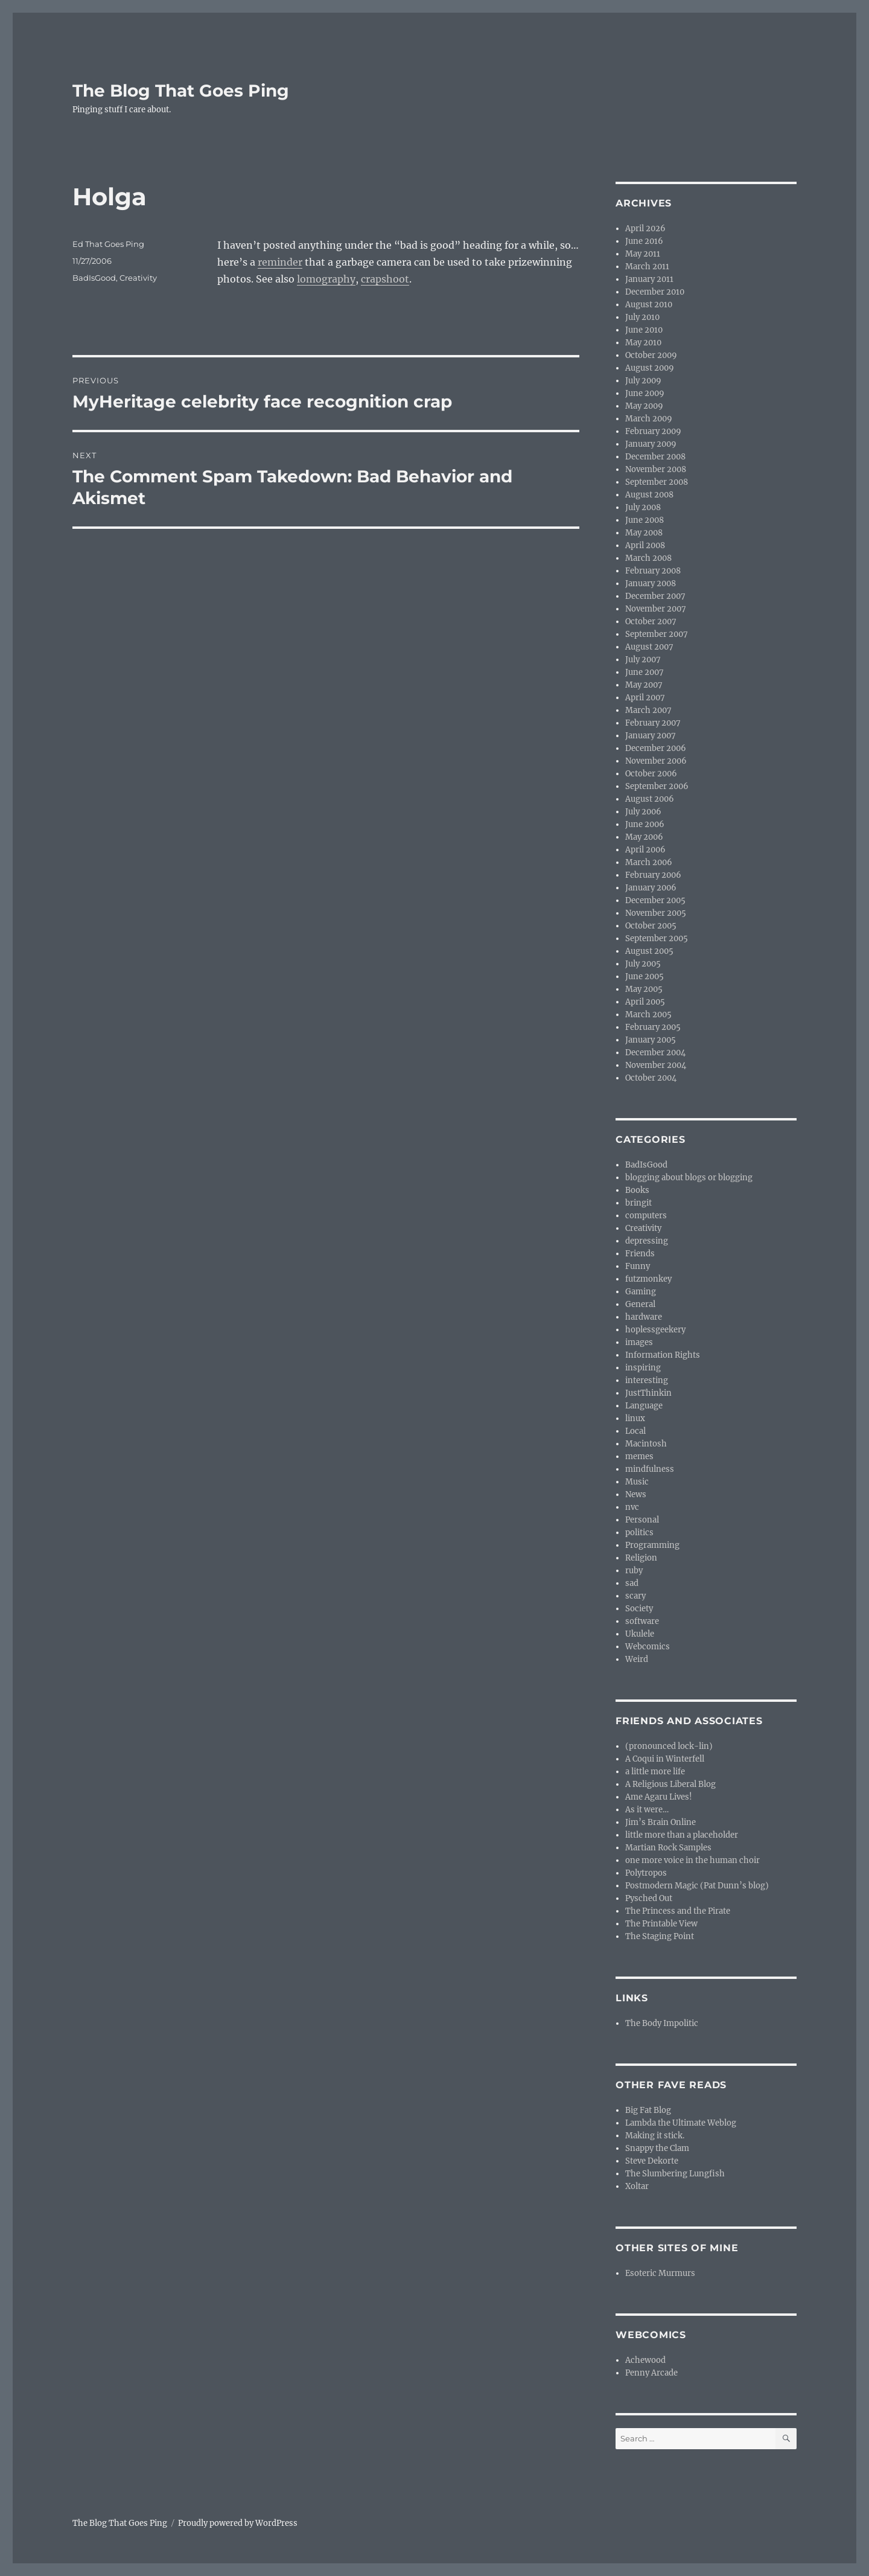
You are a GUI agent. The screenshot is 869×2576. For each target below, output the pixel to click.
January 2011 (649, 279)
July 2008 (643, 507)
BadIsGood (94, 278)
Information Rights (662, 1355)
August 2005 (649, 951)
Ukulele (639, 1634)
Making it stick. (654, 2135)
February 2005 (653, 1027)
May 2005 (644, 989)
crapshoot (385, 279)
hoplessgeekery (655, 1330)
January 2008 (650, 583)
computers (646, 1215)
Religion (641, 1558)
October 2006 (651, 774)
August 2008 (649, 495)
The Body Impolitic (661, 2023)
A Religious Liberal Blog (670, 1784)
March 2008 (648, 558)
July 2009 (643, 381)
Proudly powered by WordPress (238, 2523)
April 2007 (645, 697)
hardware (643, 1317)
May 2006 (644, 837)
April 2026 (645, 228)
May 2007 (644, 685)
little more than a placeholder (681, 1835)
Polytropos (646, 1873)
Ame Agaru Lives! (658, 1797)
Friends (640, 1253)
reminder (280, 262)
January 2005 (650, 1040)
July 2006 (643, 812)
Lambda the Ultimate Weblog (680, 2123)
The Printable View (661, 1924)
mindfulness (649, 1469)
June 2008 (644, 520)
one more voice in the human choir (692, 1860)
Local (635, 1431)
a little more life (655, 1771)
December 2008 (655, 457)
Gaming (640, 1291)
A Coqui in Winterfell (664, 1759)
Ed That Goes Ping (108, 244)
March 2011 (647, 266)
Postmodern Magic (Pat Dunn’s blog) (697, 1886)
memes (639, 1456)
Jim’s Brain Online (660, 1822)
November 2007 (655, 609)
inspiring (643, 1368)
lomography (326, 279)
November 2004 (655, 1065)
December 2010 (654, 292)
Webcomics (647, 1646)
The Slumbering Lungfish (675, 2174)
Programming (652, 1545)
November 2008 (655, 469)
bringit (638, 1203)
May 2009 (644, 406)
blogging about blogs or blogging (689, 1177)
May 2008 (644, 533)
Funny (637, 1266)
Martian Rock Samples (668, 1848)
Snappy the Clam (657, 2148)
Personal (642, 1520)
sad (631, 1583)
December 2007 (655, 596)
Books (637, 1190)
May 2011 (642, 254)
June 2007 (644, 672)
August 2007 (649, 647)
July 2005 (643, 964)
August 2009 (649, 368)
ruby (634, 1570)
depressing (646, 1241)
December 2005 (655, 900)
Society (639, 1608)
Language (644, 1406)
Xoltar (637, 2186)
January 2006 (650, 888)
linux (635, 1418)
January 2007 (650, 735)
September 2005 (656, 938)
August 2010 (648, 304)
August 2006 (649, 799)
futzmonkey (648, 1279)
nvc (632, 1507)
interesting (646, 1380)
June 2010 (644, 330)
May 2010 (643, 342)
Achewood (645, 2360)
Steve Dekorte (651, 2161)
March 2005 (648, 1014)
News (635, 1494)
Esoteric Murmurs (660, 2273)
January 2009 (650, 444)
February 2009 (653, 431)
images (639, 1342)
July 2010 (642, 317)
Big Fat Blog (648, 2110)
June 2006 (644, 824)
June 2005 (644, 976)
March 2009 (648, 419)
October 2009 (651, 355)
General (640, 1304)
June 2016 (644, 241)
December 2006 (655, 748)
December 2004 (655, 1052)
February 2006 (653, 875)
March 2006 (648, 862)
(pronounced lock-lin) (669, 1746)
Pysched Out (648, 1898)
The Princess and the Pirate (677, 1911)
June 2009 (644, 393)
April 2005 (645, 1002)
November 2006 (656, 761)
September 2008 (656, 482)
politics (639, 1532)
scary (635, 1596)
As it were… (647, 1809)
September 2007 (656, 634)
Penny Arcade (651, 2373)
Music (637, 1482)
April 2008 (645, 545)
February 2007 (653, 723)
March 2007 (648, 710)
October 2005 (650, 926)
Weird (636, 1659)
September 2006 (657, 786)
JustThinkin (648, 1393)
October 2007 (650, 621)
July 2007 (643, 659)
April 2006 (645, 850)
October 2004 (650, 1078)
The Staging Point (659, 1936)
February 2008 (653, 571)
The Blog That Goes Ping (180, 90)
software (642, 1621)
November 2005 (655, 913)
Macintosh (646, 1444)
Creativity (138, 278)
